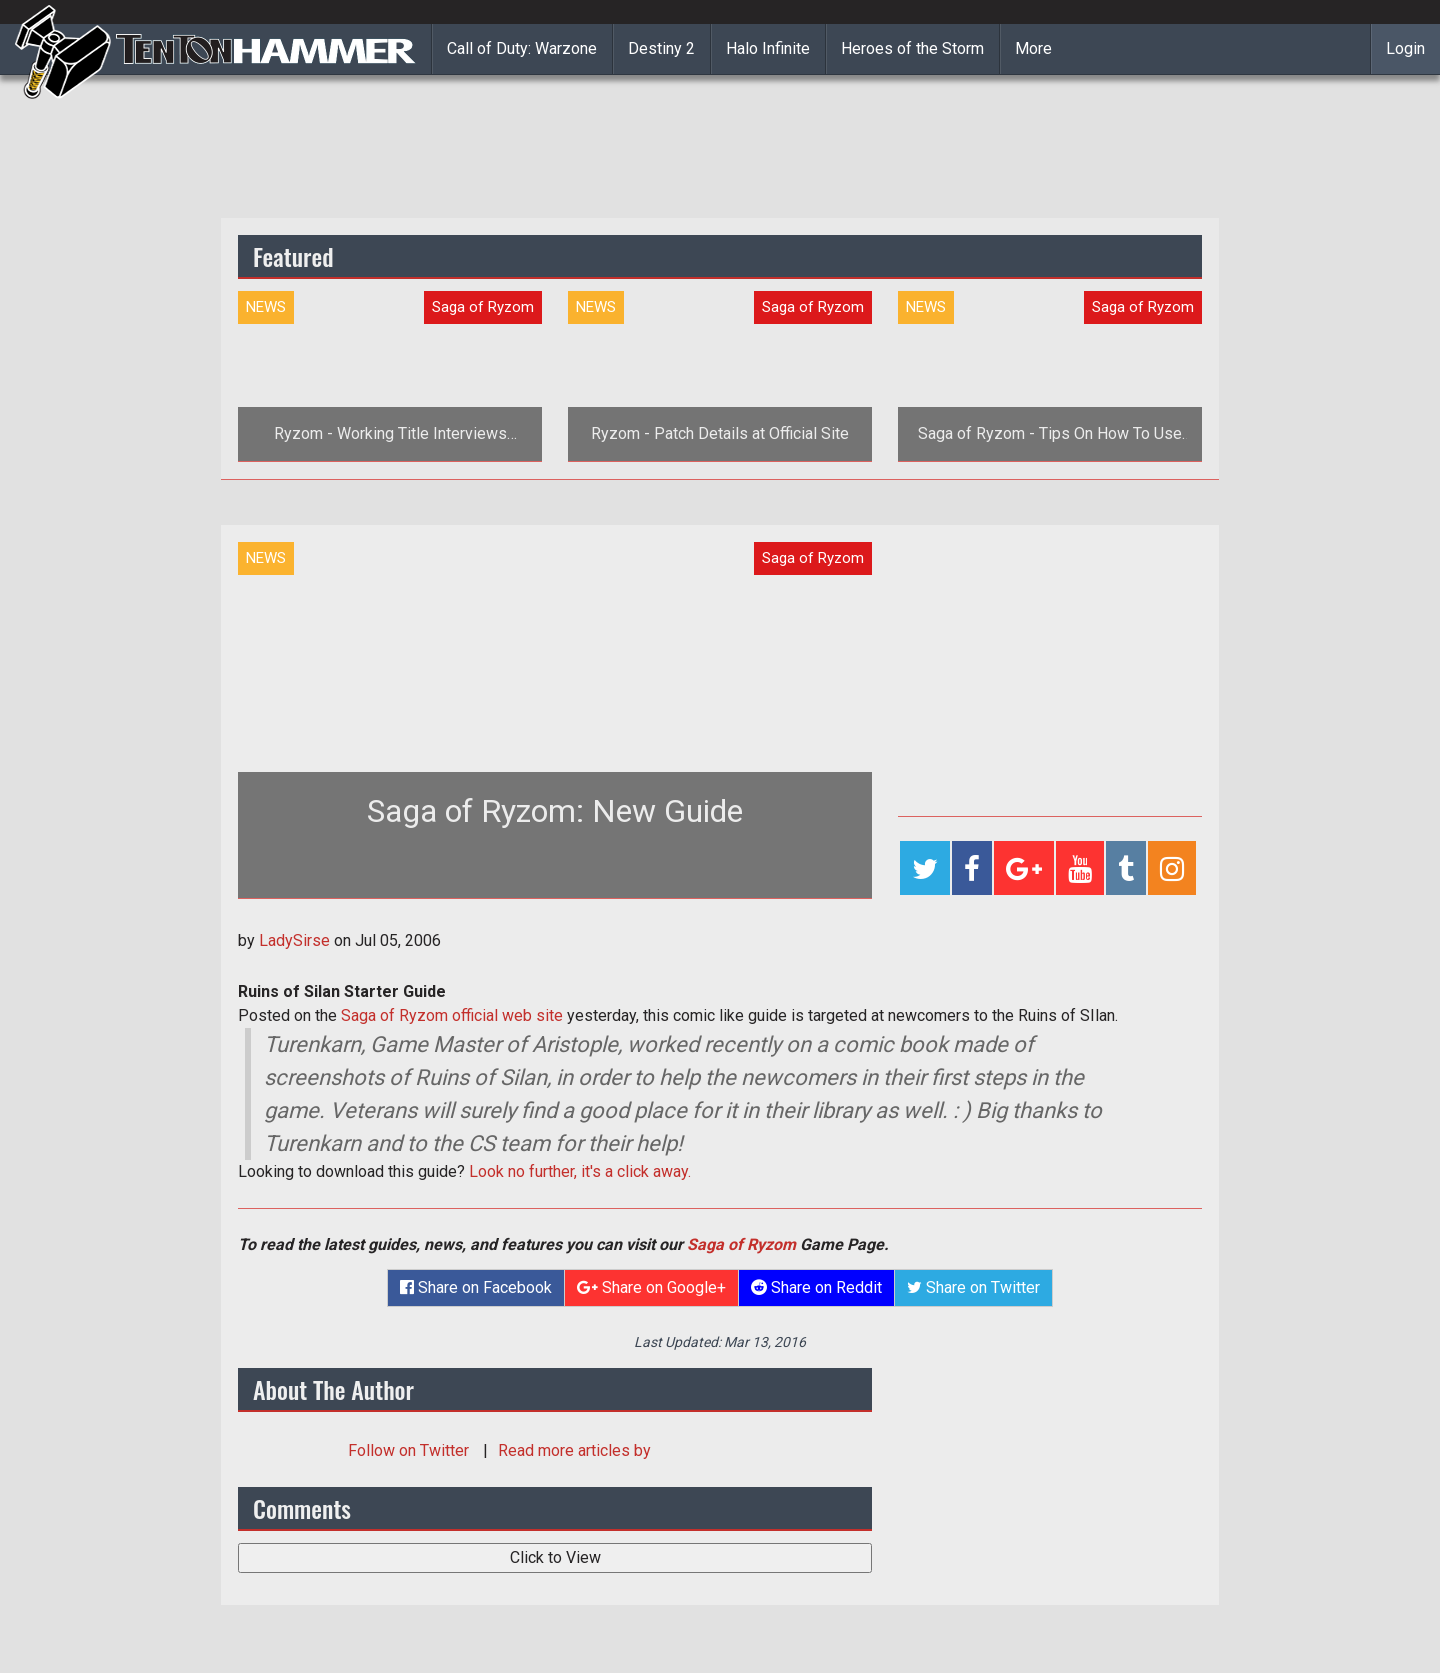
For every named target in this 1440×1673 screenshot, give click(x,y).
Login (1405, 48)
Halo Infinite (768, 48)
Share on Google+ (651, 1287)
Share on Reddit (816, 1287)
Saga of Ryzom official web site (452, 1015)
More (1033, 48)
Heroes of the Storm (912, 48)
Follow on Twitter (410, 1450)
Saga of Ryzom (741, 1244)
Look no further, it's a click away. (580, 1171)
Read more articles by (574, 1450)
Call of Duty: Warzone (522, 48)
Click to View (555, 1557)
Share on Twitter (973, 1287)
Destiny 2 (661, 48)
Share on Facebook (476, 1287)
